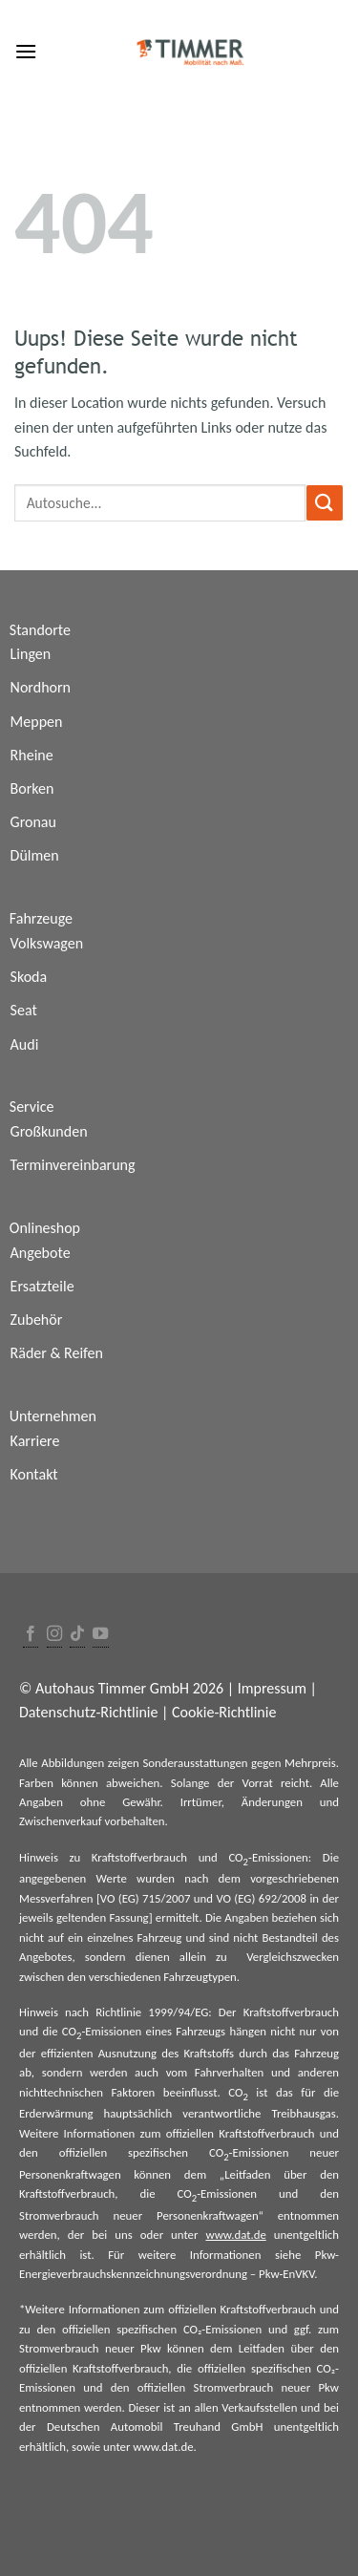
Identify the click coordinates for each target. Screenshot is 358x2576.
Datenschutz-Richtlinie (88, 1712)
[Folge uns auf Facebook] (30, 1635)
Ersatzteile (42, 1286)
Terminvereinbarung (73, 1165)
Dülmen (35, 855)
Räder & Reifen (57, 1353)
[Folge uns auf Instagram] (54, 1635)
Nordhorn (41, 687)
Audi (25, 1044)
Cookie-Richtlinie (224, 1712)
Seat (24, 1010)
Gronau (33, 822)
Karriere (35, 1441)
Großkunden (49, 1131)
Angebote (41, 1253)
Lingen (31, 654)
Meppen (37, 722)
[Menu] (25, 51)
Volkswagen (47, 943)
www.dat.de (235, 2234)
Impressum (272, 1688)
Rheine (32, 755)
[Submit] (324, 503)
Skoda (29, 977)
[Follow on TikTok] (77, 1635)
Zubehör (37, 1319)
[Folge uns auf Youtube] (100, 1635)
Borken (32, 788)
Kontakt (34, 1474)
